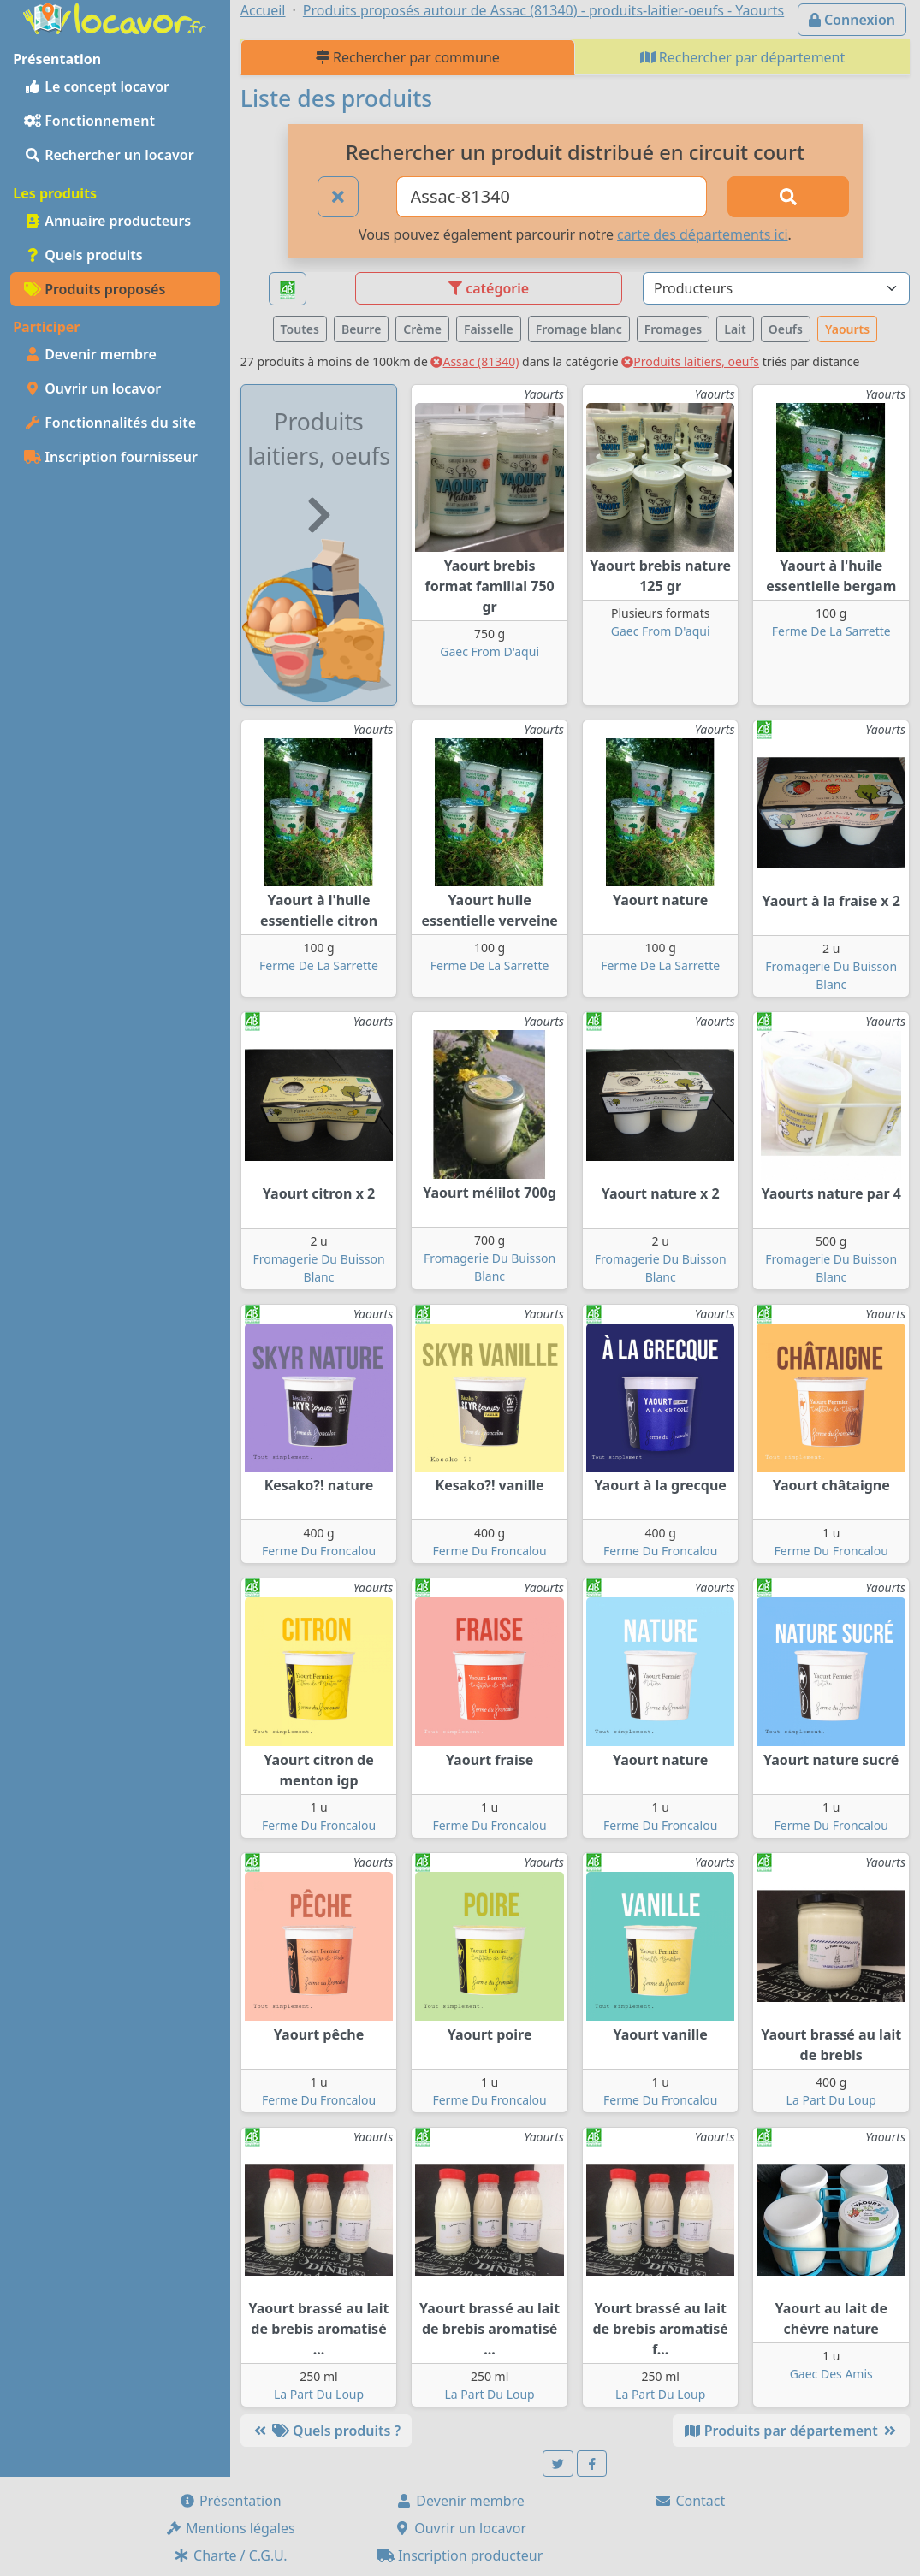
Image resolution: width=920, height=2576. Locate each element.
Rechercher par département (743, 57)
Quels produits (83, 255)
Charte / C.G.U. (230, 2555)
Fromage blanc (579, 329)
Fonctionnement (89, 120)
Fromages (673, 329)
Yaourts (847, 329)
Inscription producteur (460, 2555)
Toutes (300, 329)
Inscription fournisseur (111, 456)
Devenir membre (90, 354)
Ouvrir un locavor (92, 388)
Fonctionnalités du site (110, 422)
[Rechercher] (788, 196)
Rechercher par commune (408, 57)
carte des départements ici (702, 234)
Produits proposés (94, 289)
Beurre (361, 329)
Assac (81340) (474, 361)
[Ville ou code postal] (551, 196)
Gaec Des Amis (831, 2374)
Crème (422, 329)
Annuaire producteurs (107, 220)
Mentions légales (230, 2528)
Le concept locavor (96, 86)
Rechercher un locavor (109, 154)
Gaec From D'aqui (489, 651)
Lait (734, 329)
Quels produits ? (326, 2430)
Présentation (230, 2500)
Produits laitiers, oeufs (690, 361)
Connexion (852, 19)
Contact (690, 2500)
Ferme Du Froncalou (319, 1551)
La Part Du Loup (831, 2100)
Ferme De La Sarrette (831, 631)
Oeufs (786, 329)
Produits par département (791, 2430)
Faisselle (488, 329)
